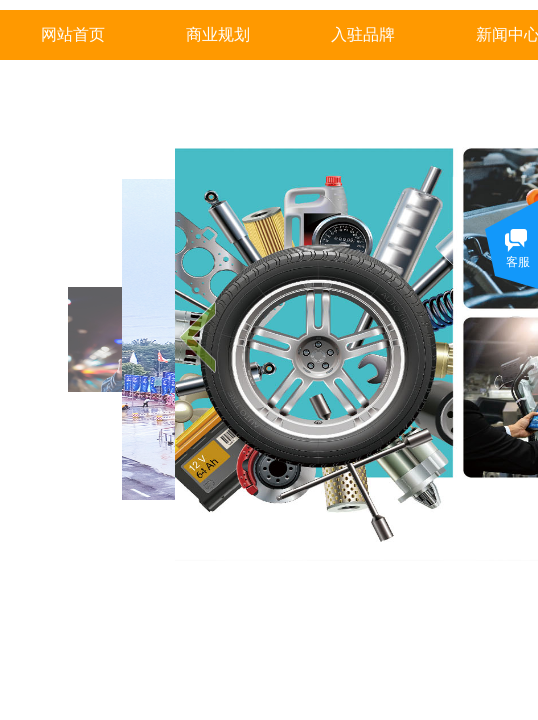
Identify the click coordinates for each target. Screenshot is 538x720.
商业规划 (218, 34)
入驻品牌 (363, 34)
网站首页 (73, 34)
